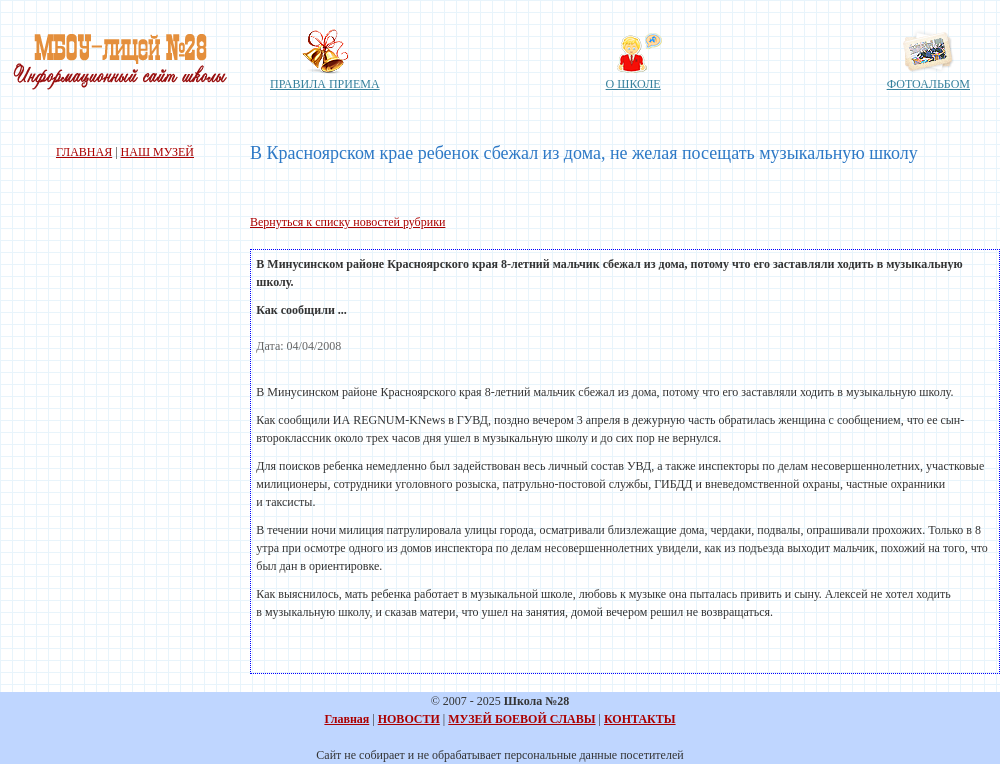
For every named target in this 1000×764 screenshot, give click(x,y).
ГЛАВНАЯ (84, 152)
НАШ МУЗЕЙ (157, 152)
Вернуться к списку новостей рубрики (347, 222)
